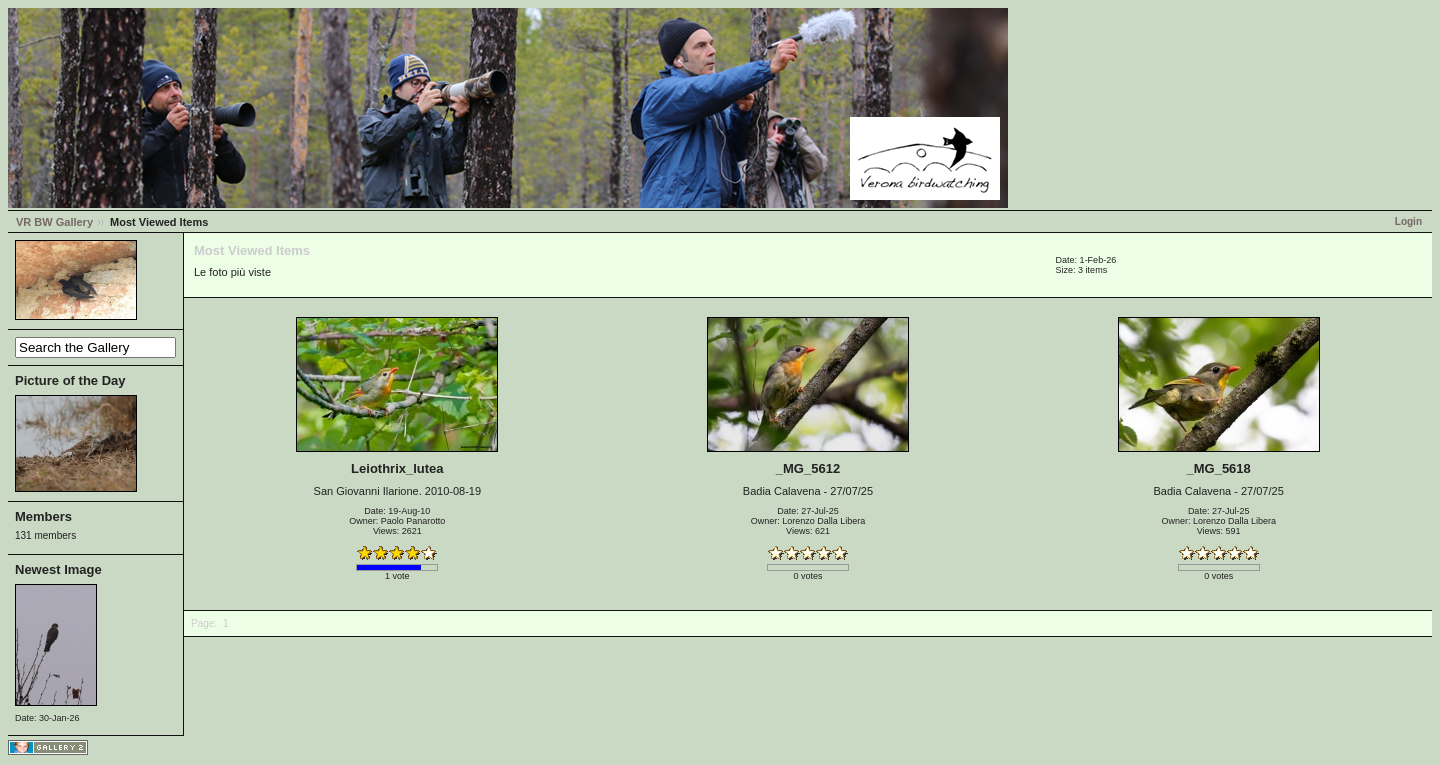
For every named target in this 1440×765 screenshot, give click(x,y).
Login (1408, 221)
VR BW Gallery (54, 222)
